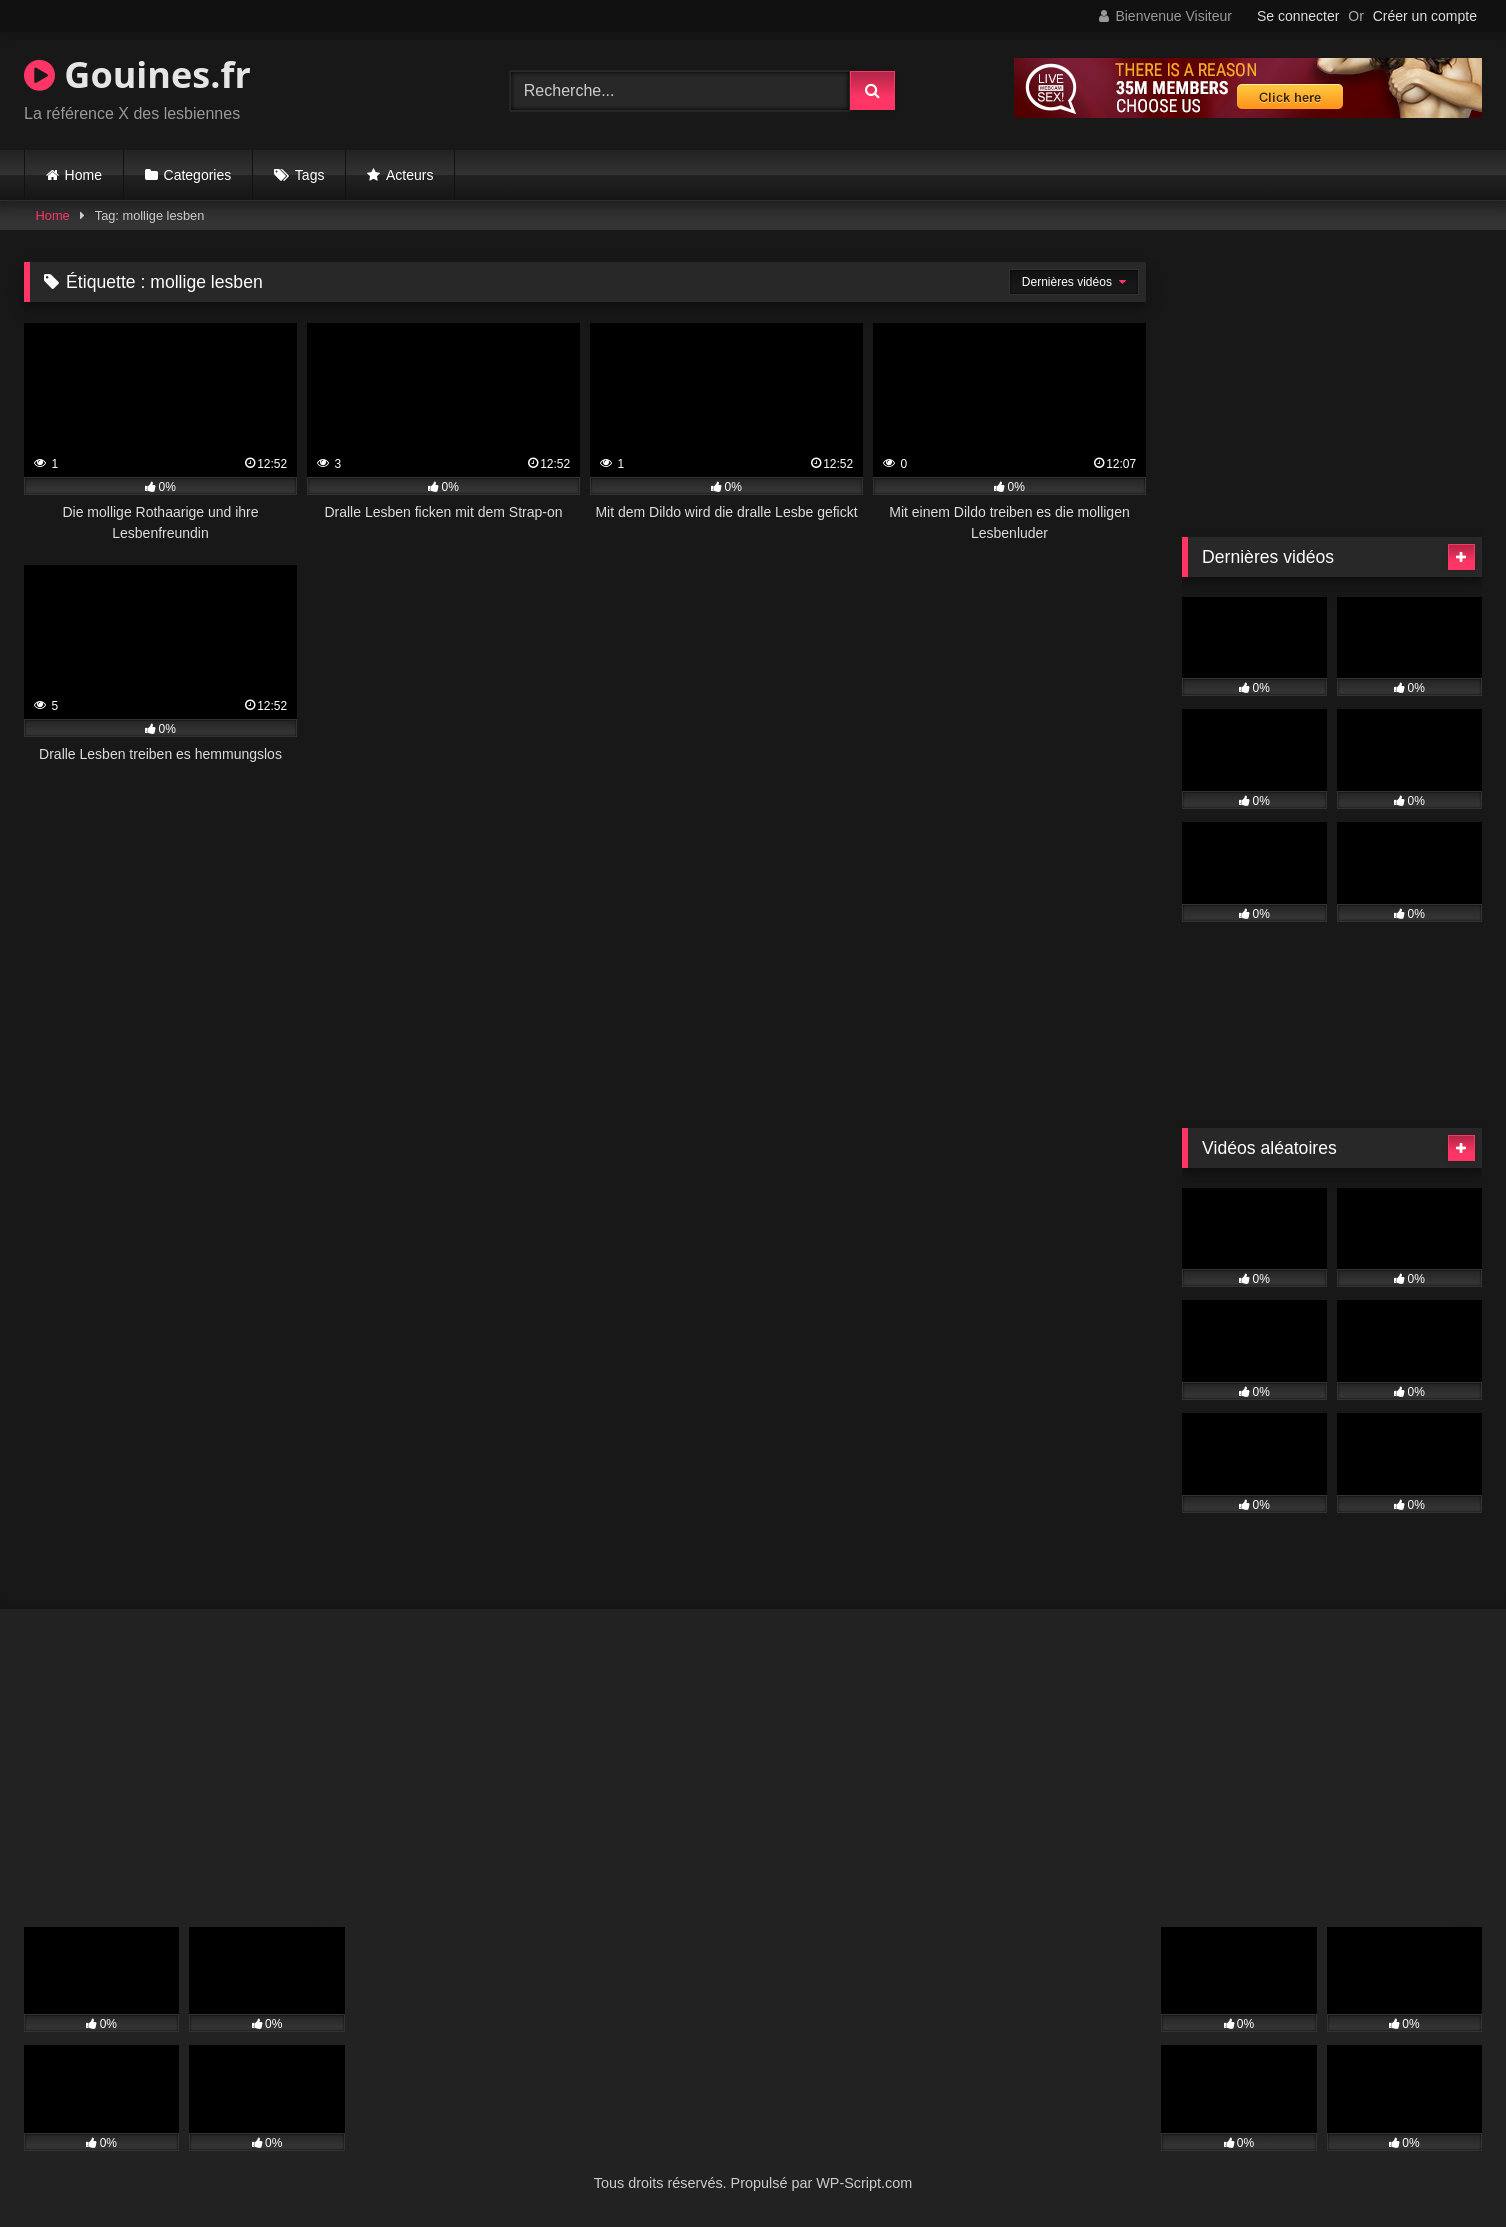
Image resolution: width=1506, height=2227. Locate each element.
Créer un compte (1425, 16)
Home (83, 175)
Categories (198, 175)
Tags (310, 175)
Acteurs (409, 175)
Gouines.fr (137, 74)
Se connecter (1298, 16)
